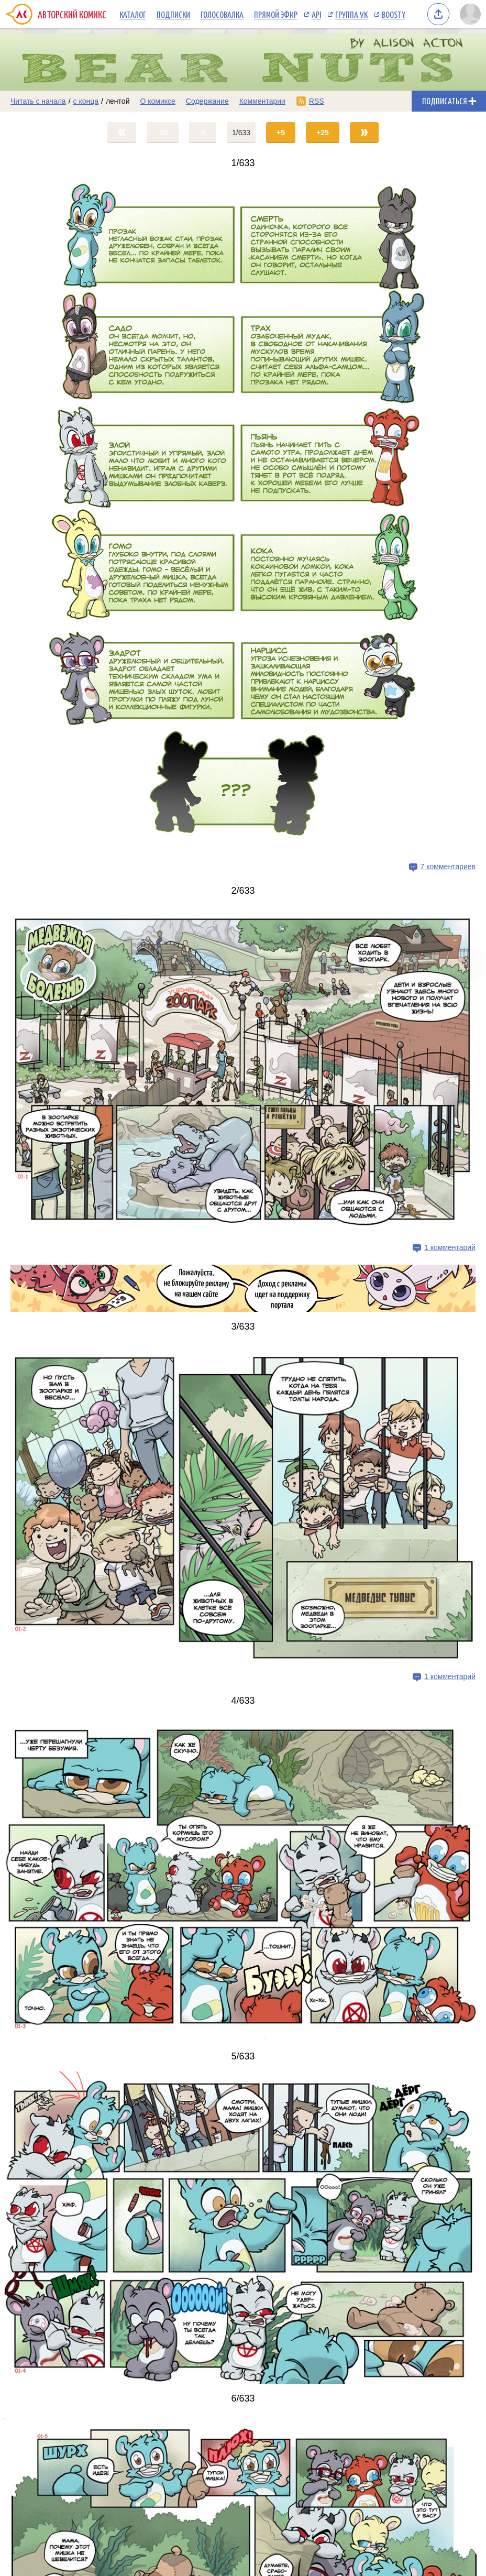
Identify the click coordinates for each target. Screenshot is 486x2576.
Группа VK (351, 14)
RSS (316, 101)
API (316, 14)
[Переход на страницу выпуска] (243, 517)
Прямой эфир (275, 14)
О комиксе (157, 101)
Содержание (207, 101)
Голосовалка (222, 14)
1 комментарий (450, 1247)
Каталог (132, 14)
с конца (86, 101)
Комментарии (262, 101)
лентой (118, 101)
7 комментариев (448, 866)
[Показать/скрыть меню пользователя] (470, 14)
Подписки (173, 14)
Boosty (393, 14)
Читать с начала (38, 101)
